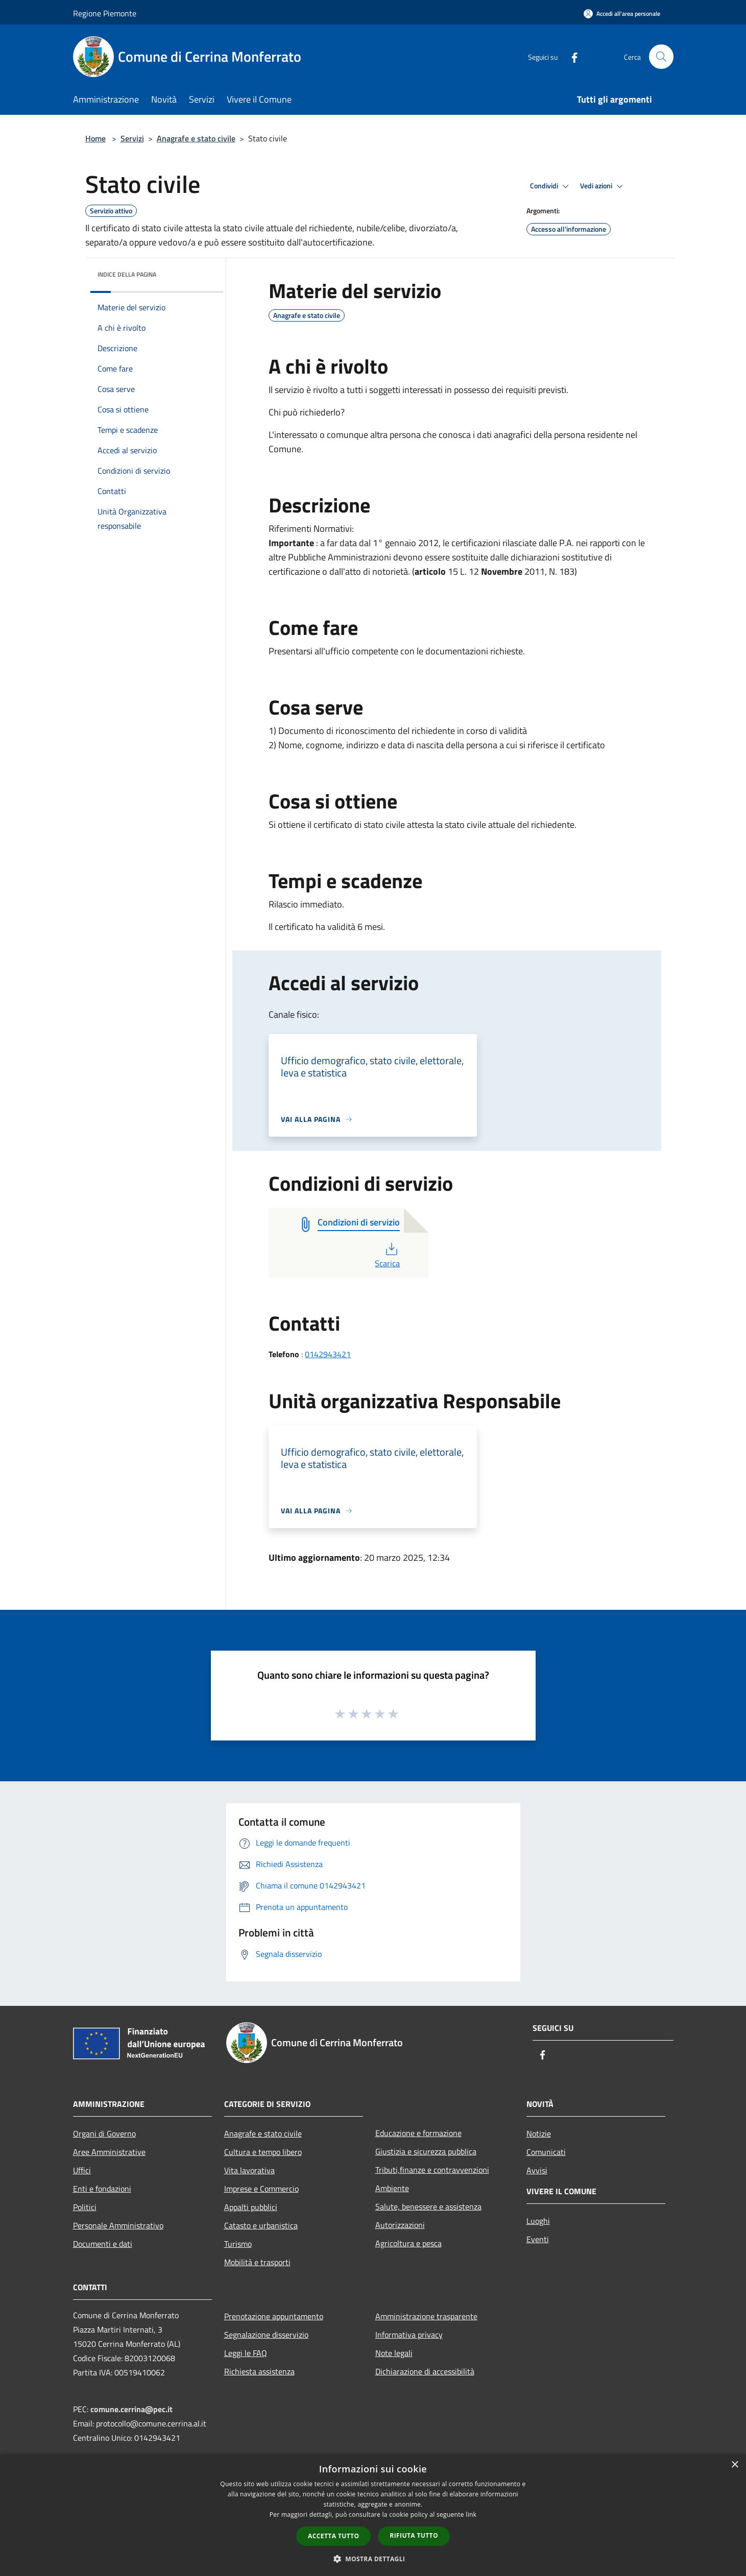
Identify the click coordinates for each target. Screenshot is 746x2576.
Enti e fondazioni (102, 2188)
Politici (85, 2207)
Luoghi (538, 2221)
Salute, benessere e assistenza (428, 2206)
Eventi (537, 2239)
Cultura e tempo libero (263, 2152)
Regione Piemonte (104, 13)
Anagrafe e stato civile (196, 138)
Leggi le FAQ (245, 2353)
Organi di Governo (104, 2133)
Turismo (238, 2244)
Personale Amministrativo (118, 2225)
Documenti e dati (102, 2244)
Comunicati (546, 2152)
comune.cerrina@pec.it (131, 2409)
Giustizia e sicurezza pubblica (425, 2151)
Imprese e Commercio (261, 2188)
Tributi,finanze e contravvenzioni (432, 2170)
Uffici (82, 2170)
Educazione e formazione (418, 2133)
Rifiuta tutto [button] (414, 2535)
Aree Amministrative (109, 2152)
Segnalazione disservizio (266, 2334)
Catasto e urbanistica (261, 2225)
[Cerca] (661, 56)
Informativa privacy (409, 2334)
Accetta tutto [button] (333, 2536)
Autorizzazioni (400, 2225)
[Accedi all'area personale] (621, 14)
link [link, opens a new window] (471, 2514)
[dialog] (373, 2515)
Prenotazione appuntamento (273, 2316)
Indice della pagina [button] (127, 274)
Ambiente (392, 2188)
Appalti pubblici (250, 2207)
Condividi (551, 186)
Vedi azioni (603, 186)
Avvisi (536, 2170)
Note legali (394, 2353)
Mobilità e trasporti (257, 2262)
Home (95, 138)
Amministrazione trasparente (426, 2316)
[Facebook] (570, 56)
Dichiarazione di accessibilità (424, 2371)
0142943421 (328, 1354)
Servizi (132, 138)
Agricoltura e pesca (408, 2243)
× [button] (734, 2465)
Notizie (538, 2133)
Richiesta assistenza (259, 2371)
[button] (373, 2559)
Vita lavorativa (249, 2170)
